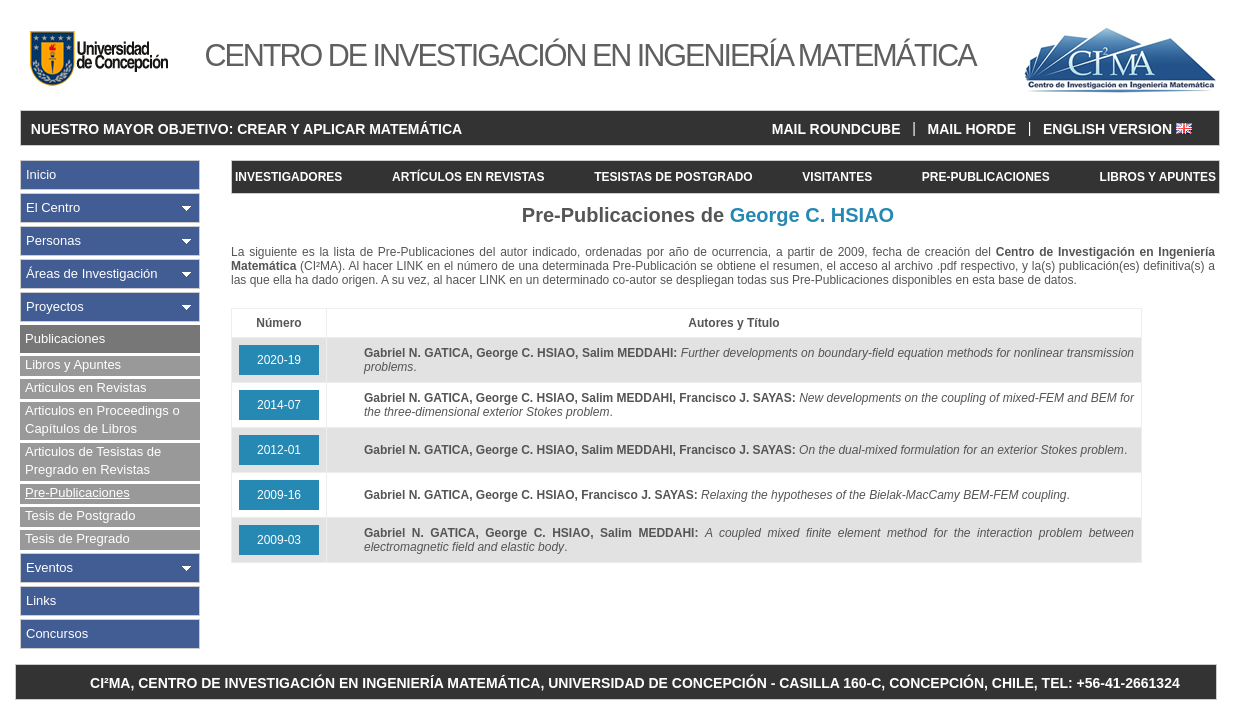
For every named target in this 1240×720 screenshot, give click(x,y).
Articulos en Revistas (85, 387)
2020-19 (279, 360)
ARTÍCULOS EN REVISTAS (468, 177)
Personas (53, 240)
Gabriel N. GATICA (416, 353)
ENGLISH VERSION (1117, 129)
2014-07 (279, 405)
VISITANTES (837, 177)
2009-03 (279, 540)
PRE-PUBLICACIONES (986, 177)
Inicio (41, 174)
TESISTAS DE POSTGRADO (673, 177)
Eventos (49, 567)
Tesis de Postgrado (80, 515)
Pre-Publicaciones (77, 492)
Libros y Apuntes (73, 364)
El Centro (53, 207)
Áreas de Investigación (92, 273)
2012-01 (279, 450)
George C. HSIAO (525, 353)
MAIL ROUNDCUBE (836, 129)
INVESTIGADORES (288, 177)
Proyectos (55, 306)
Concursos (57, 633)
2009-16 (279, 495)
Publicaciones (65, 338)
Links (41, 600)
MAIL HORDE (972, 129)
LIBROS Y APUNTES (1158, 177)
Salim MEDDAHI (627, 353)
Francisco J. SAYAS (735, 398)
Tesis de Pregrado (77, 538)
